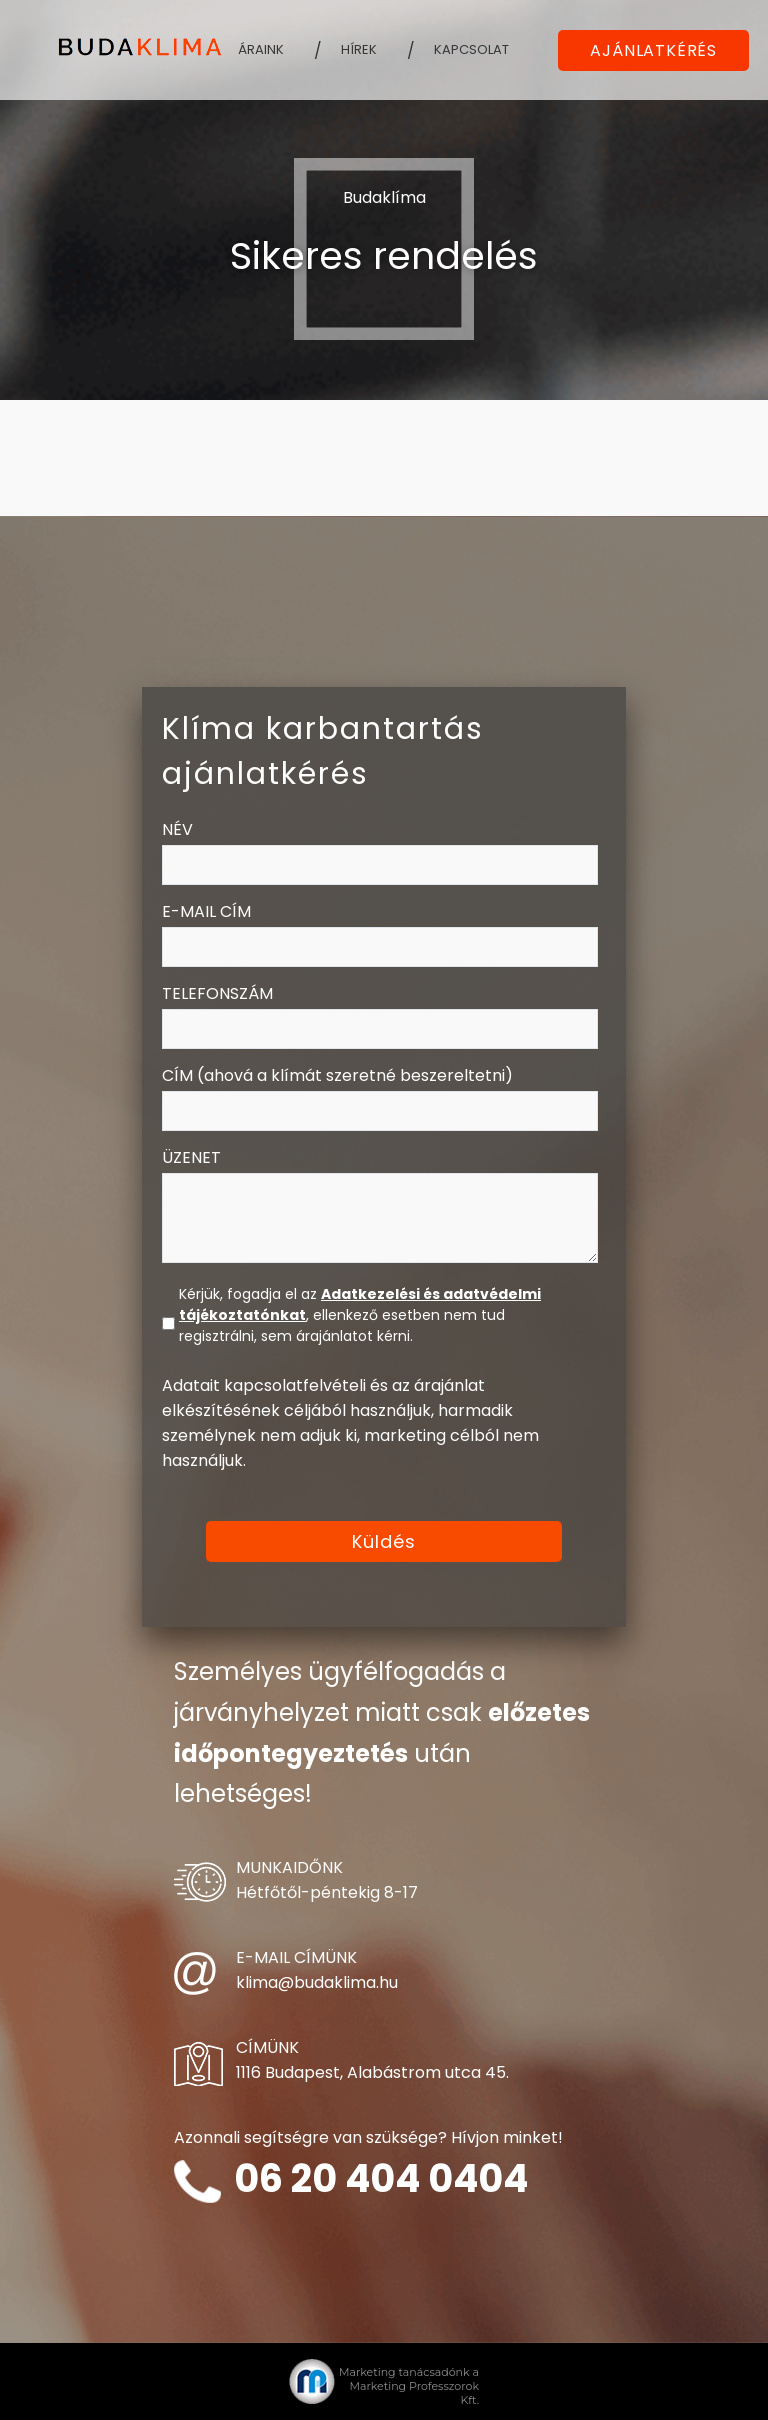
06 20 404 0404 (381, 2178)
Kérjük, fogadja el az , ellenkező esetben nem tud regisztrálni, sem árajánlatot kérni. (360, 1315)
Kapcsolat (471, 49)
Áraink (261, 49)
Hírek (359, 49)
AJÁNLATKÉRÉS (653, 50)
